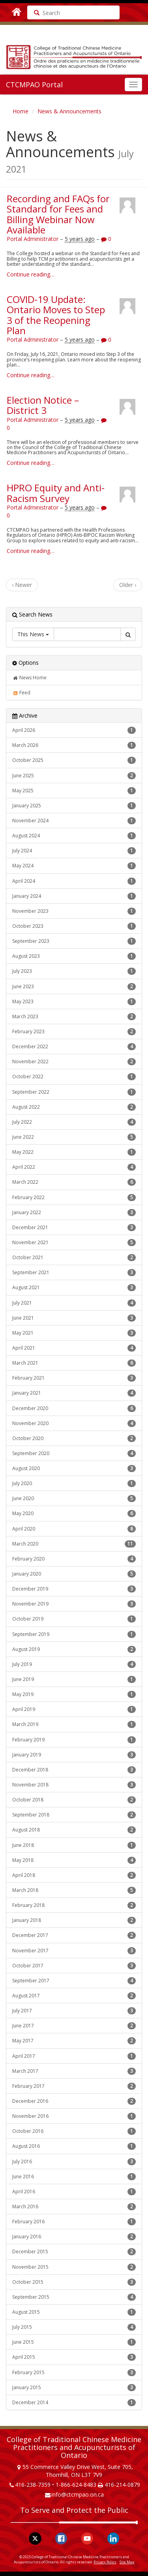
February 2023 (74, 1031)
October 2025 (74, 760)
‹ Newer (22, 585)
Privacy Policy (105, 2562)
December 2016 (74, 2101)
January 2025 (74, 805)
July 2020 (74, 1483)
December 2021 (74, 1227)
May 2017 (74, 2040)
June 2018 (74, 1845)
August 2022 (74, 1107)
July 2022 (74, 1122)
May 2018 (74, 1860)
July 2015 (74, 2327)
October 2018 (74, 1799)
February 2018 (74, 1905)
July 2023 (74, 971)
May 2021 (74, 1333)
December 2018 (74, 1769)
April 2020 (74, 1528)
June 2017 (74, 2025)
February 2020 (74, 1559)
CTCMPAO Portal (34, 84)
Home (20, 111)
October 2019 (74, 1619)
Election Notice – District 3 (43, 405)
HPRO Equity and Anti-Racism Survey (56, 492)
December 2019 (74, 1589)
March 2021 (74, 1363)
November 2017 (74, 1950)
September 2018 (74, 1814)
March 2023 (74, 1016)
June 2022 (74, 1137)
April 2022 (74, 1167)
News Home (29, 677)
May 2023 (74, 1001)
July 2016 (74, 2161)
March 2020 (74, 1543)
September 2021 (74, 1272)
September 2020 (74, 1453)
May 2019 (74, 1694)
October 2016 (74, 2131)
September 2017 (74, 1980)
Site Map (127, 2562)
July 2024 (74, 850)
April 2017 (74, 2056)
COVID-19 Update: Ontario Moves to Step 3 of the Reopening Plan (56, 315)
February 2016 (74, 2221)
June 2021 (74, 1318)
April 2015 (74, 2357)
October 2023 (74, 926)
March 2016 (74, 2206)
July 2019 (74, 1664)
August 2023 (74, 956)
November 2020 (74, 1423)
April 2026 (74, 730)
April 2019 (74, 1709)
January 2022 (74, 1212)
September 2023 (74, 941)
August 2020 (74, 1468)
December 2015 (74, 2251)
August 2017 (74, 1995)
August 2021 (74, 1287)
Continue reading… (30, 274)
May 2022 (74, 1152)
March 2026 (74, 745)
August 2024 (74, 835)
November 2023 (74, 911)
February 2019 (74, 1739)
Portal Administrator (32, 239)
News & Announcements (69, 111)
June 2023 (74, 986)
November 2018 (74, 1784)
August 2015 (74, 2312)
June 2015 (74, 2342)
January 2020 (74, 1574)
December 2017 (74, 1935)
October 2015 (74, 2282)
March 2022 (74, 1182)
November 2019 (74, 1604)
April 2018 (74, 1875)
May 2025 (74, 790)
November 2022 (74, 1061)
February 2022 (74, 1197)
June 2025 (74, 775)
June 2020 (74, 1498)
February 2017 (74, 2086)
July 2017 (74, 2010)
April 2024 (74, 881)
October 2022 (74, 1076)
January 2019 (74, 1754)
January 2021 (74, 1393)
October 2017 (74, 1965)
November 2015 (74, 2267)
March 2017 (74, 2071)
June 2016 (74, 2176)
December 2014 (74, 2402)
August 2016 (74, 2146)
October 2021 (74, 1257)
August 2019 (74, 1649)
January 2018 (74, 1920)
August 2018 (74, 1829)
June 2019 (74, 1679)
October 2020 (74, 1438)
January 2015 (74, 2387)
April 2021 (74, 1348)
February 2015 (74, 2372)
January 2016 (74, 2236)
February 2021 (74, 1378)
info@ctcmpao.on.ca (77, 2494)
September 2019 (74, 1634)
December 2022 (74, 1046)
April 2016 (74, 2191)
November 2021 (74, 1242)
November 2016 (74, 2116)
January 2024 (74, 896)
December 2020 (74, 1408)
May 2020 (74, 1513)
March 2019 (74, 1724)
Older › (127, 585)
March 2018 (74, 1890)
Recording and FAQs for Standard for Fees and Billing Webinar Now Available (58, 214)
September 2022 (74, 1092)
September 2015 (74, 2297)
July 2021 (74, 1303)
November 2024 (74, 820)
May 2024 (74, 865)
